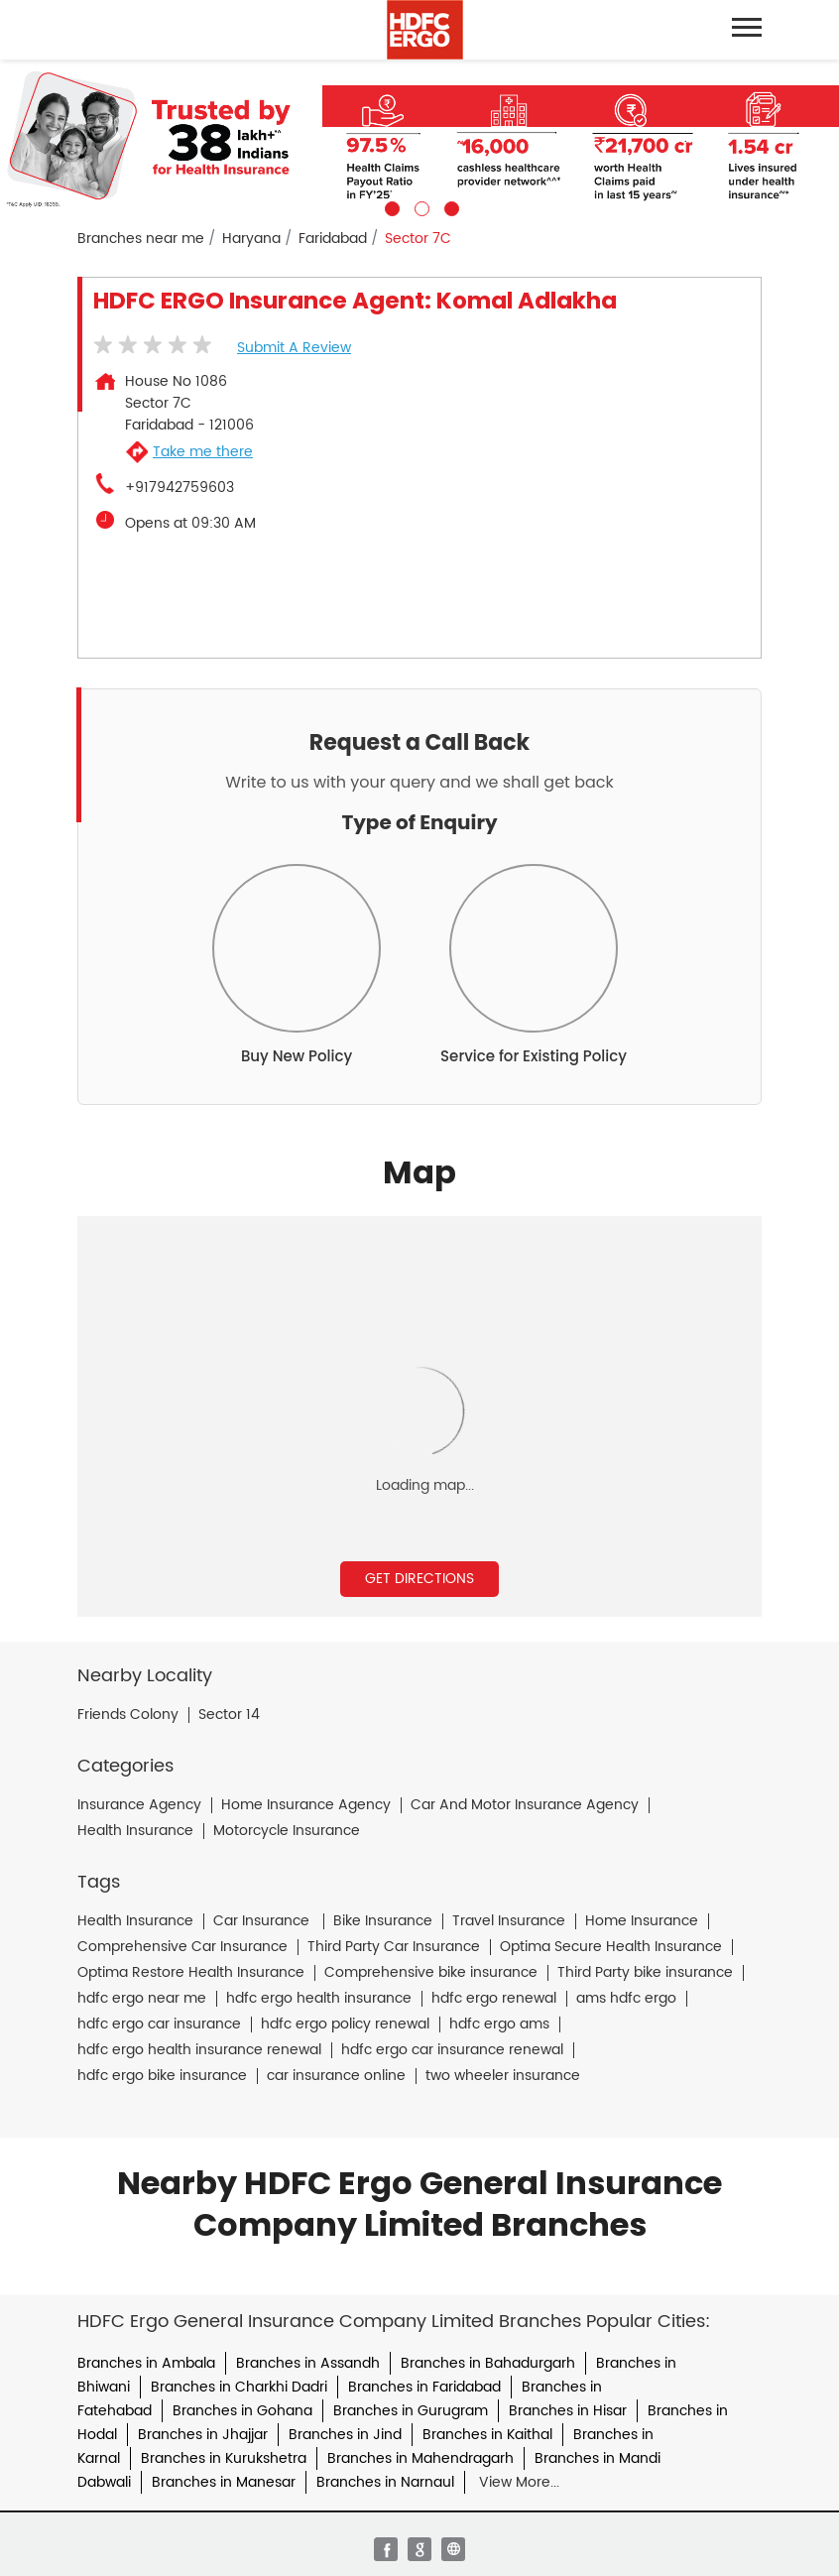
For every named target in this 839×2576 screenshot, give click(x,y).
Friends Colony (128, 1715)
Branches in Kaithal (487, 2434)
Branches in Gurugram (410, 2410)
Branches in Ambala (146, 2363)
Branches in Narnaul (385, 2482)
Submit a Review (294, 347)
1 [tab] (390, 206)
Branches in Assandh (308, 2363)
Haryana (251, 239)
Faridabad (333, 239)
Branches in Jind (345, 2434)
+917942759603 (179, 488)
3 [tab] (449, 206)
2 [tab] (419, 206)
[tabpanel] (419, 137)
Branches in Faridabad (424, 2387)
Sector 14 (229, 1715)
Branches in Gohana (242, 2410)
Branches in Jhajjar (203, 2434)
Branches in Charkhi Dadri (239, 2387)
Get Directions (419, 1578)
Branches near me (140, 239)
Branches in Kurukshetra (223, 2458)
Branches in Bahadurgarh (488, 2363)
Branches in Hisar (568, 2410)
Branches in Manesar (224, 2482)
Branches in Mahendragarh (420, 2458)
